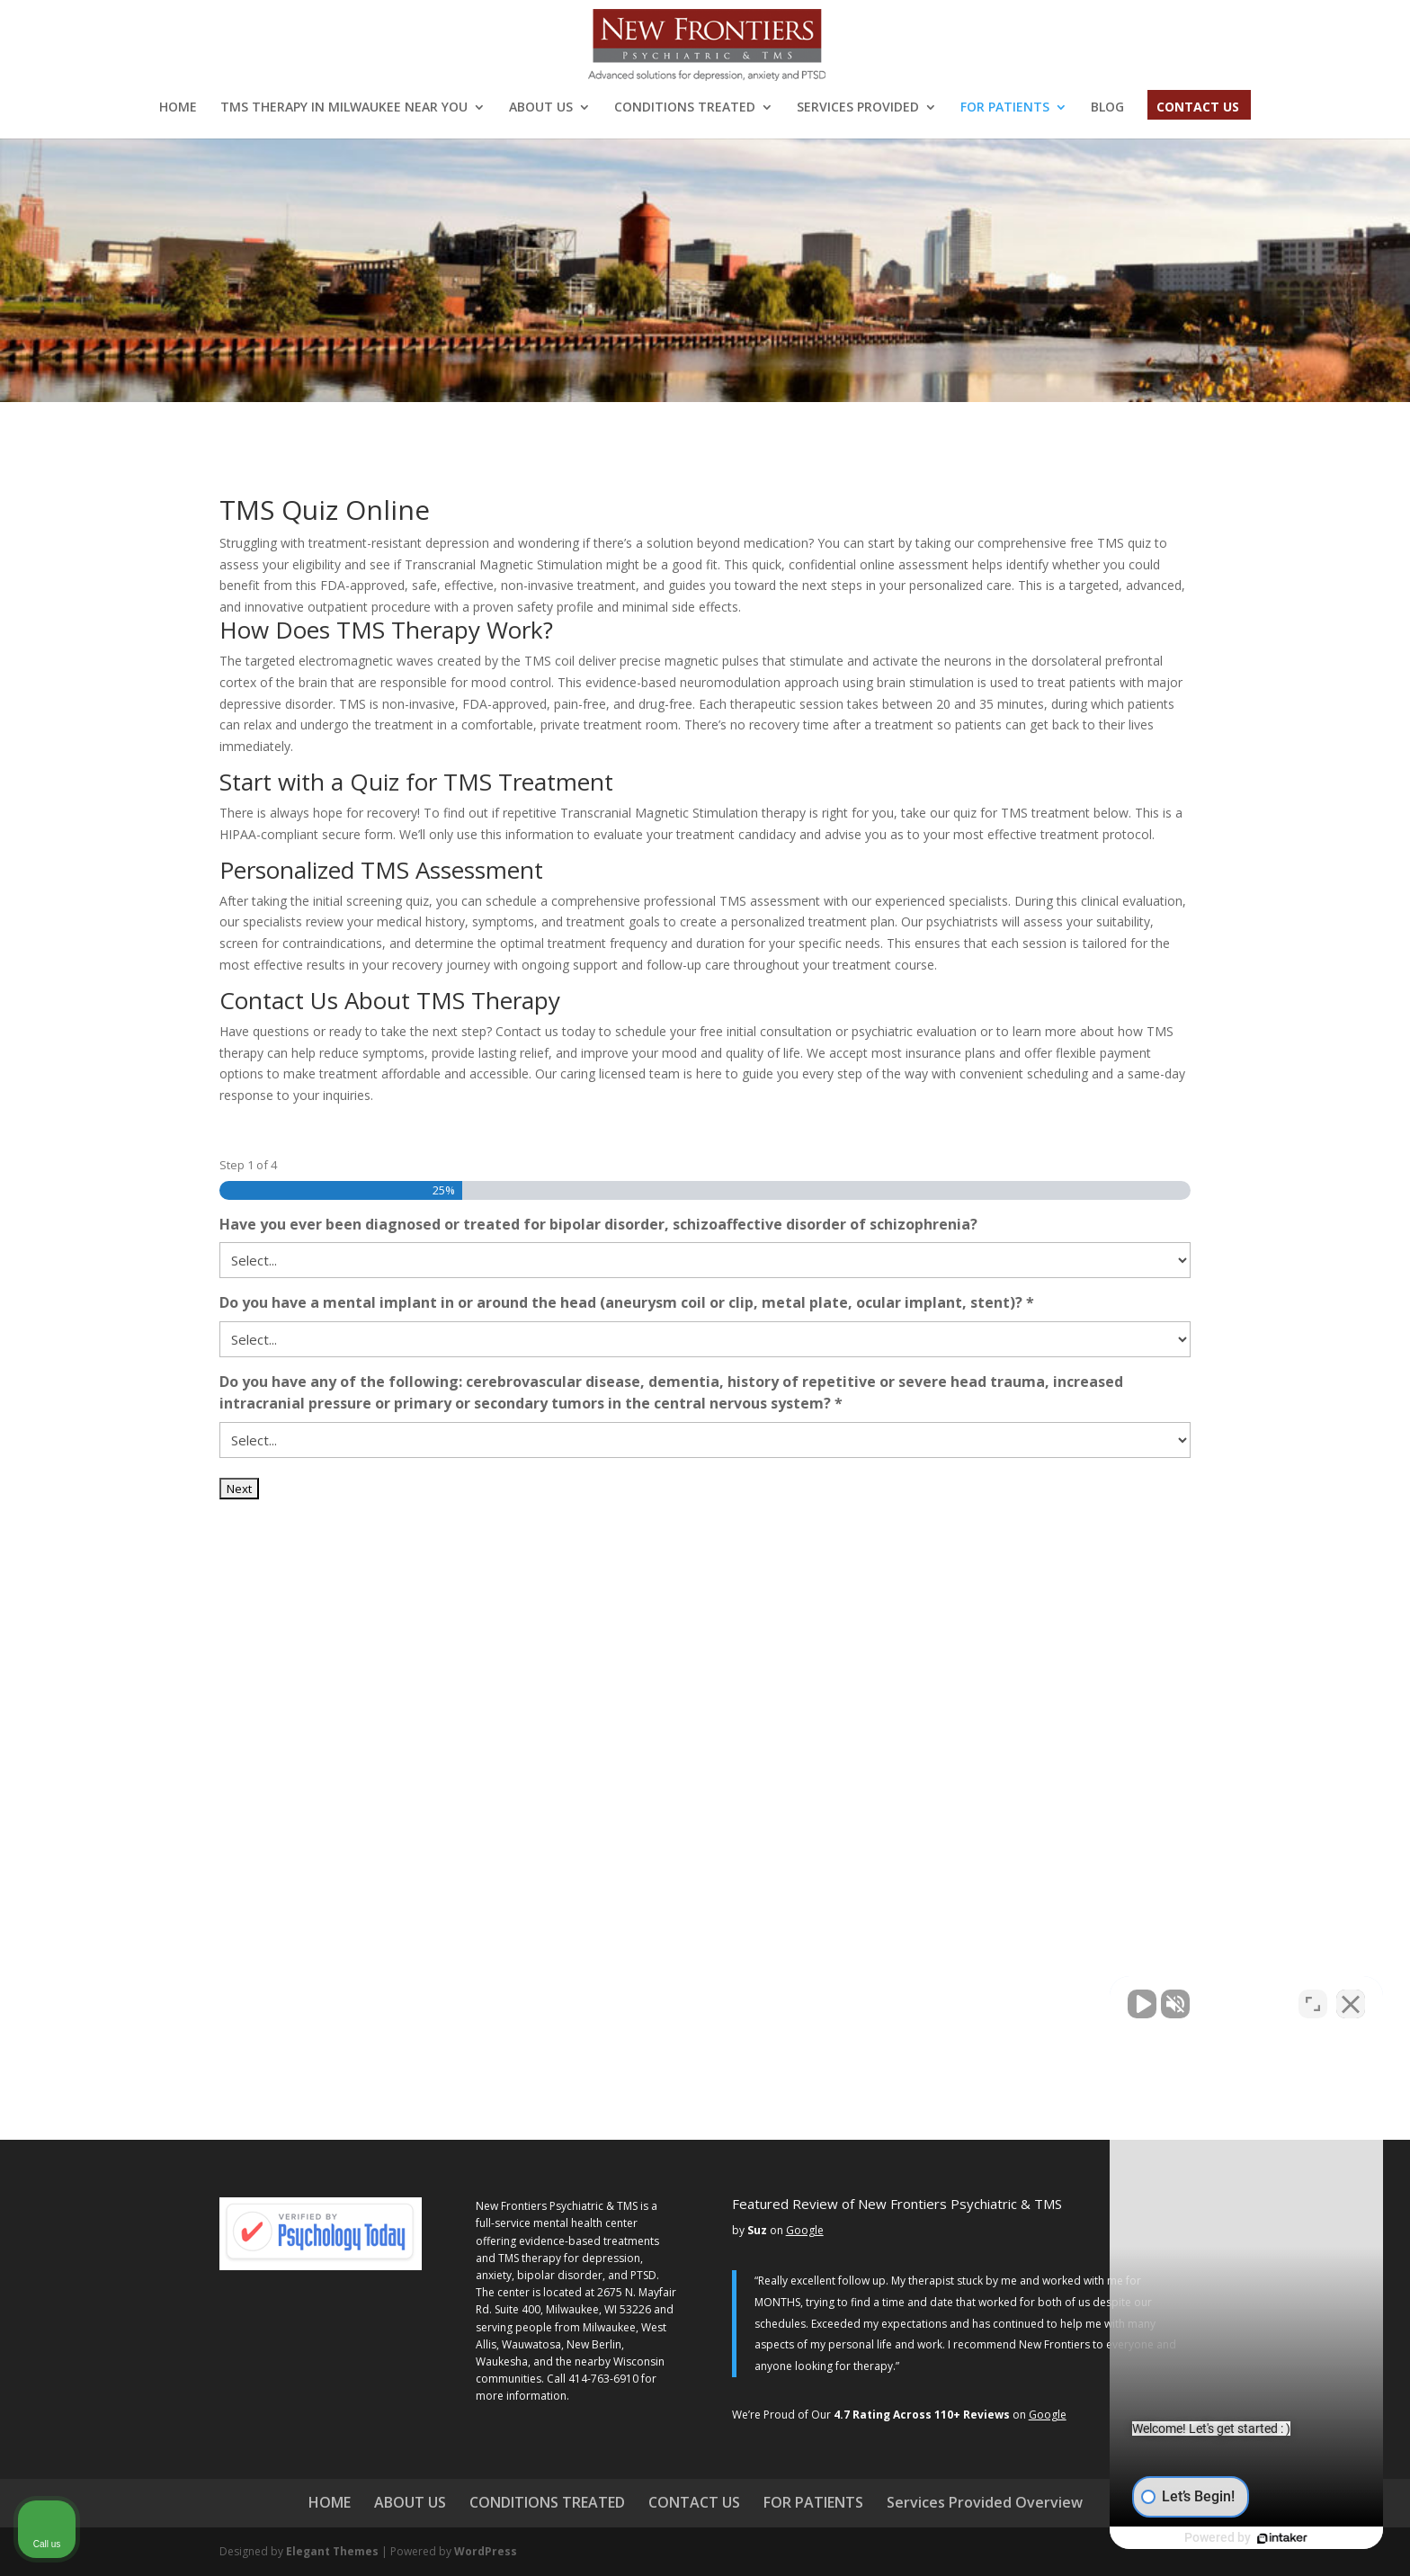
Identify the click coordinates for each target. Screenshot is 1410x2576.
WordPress (485, 2551)
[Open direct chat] (1312, 2001)
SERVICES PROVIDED (858, 108)
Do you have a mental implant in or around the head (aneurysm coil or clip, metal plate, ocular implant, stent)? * (626, 1302)
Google (805, 2230)
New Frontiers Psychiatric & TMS (557, 2206)
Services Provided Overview (985, 2502)
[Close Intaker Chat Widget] (1350, 2001)
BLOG (1107, 108)
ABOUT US (541, 108)
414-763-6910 (603, 2378)
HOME (178, 108)
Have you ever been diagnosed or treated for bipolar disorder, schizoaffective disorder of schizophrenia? (598, 1224)
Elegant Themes (332, 2551)
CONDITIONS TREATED (684, 108)
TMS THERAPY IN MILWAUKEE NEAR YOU (344, 108)
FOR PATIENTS (1004, 108)
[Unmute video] (1091, 2001)
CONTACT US (1197, 108)
